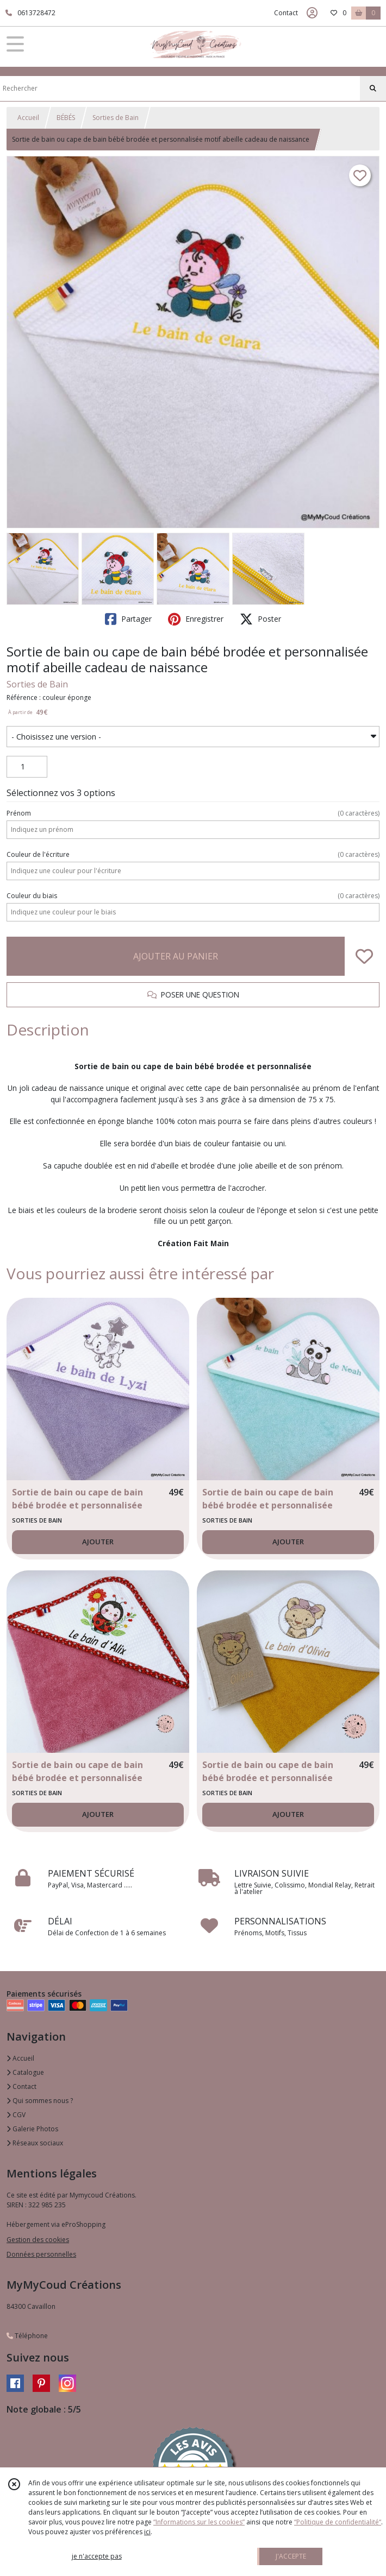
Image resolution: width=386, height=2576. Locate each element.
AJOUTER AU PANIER (175, 956)
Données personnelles (41, 2254)
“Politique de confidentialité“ (337, 2522)
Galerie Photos (32, 2128)
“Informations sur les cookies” (199, 2522)
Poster (260, 619)
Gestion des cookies (38, 2239)
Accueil (28, 117)
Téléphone (27, 2335)
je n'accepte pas (97, 2556)
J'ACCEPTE (291, 2556)
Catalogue (25, 2072)
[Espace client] (312, 13)
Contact (286, 12)
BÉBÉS (66, 117)
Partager (128, 619)
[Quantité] (27, 767)
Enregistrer (195, 619)
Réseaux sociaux (35, 2143)
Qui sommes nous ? (40, 2100)
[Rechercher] (373, 88)
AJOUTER (98, 1541)
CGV (16, 2114)
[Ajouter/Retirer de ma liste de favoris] (364, 956)
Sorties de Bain (115, 117)
